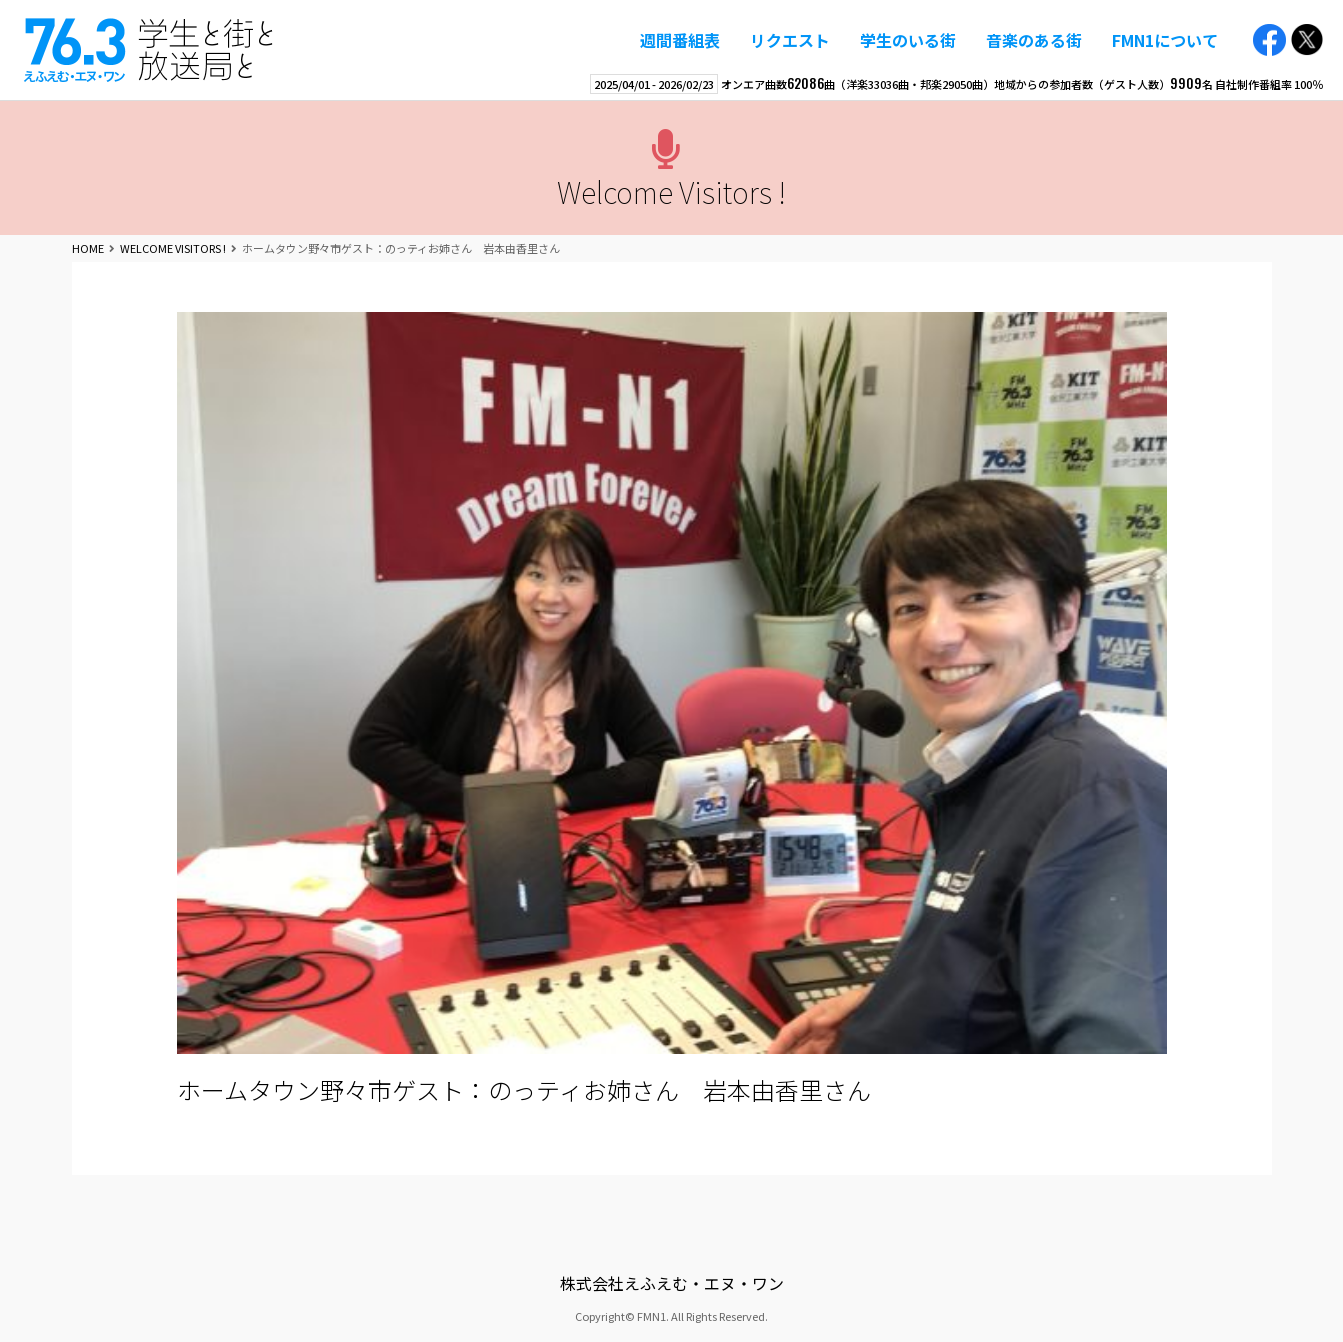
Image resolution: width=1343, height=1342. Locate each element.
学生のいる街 (908, 40)
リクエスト (790, 40)
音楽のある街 (1034, 40)
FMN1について (1165, 40)
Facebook (1269, 40)
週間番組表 (680, 40)
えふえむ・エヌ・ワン (149, 50)
